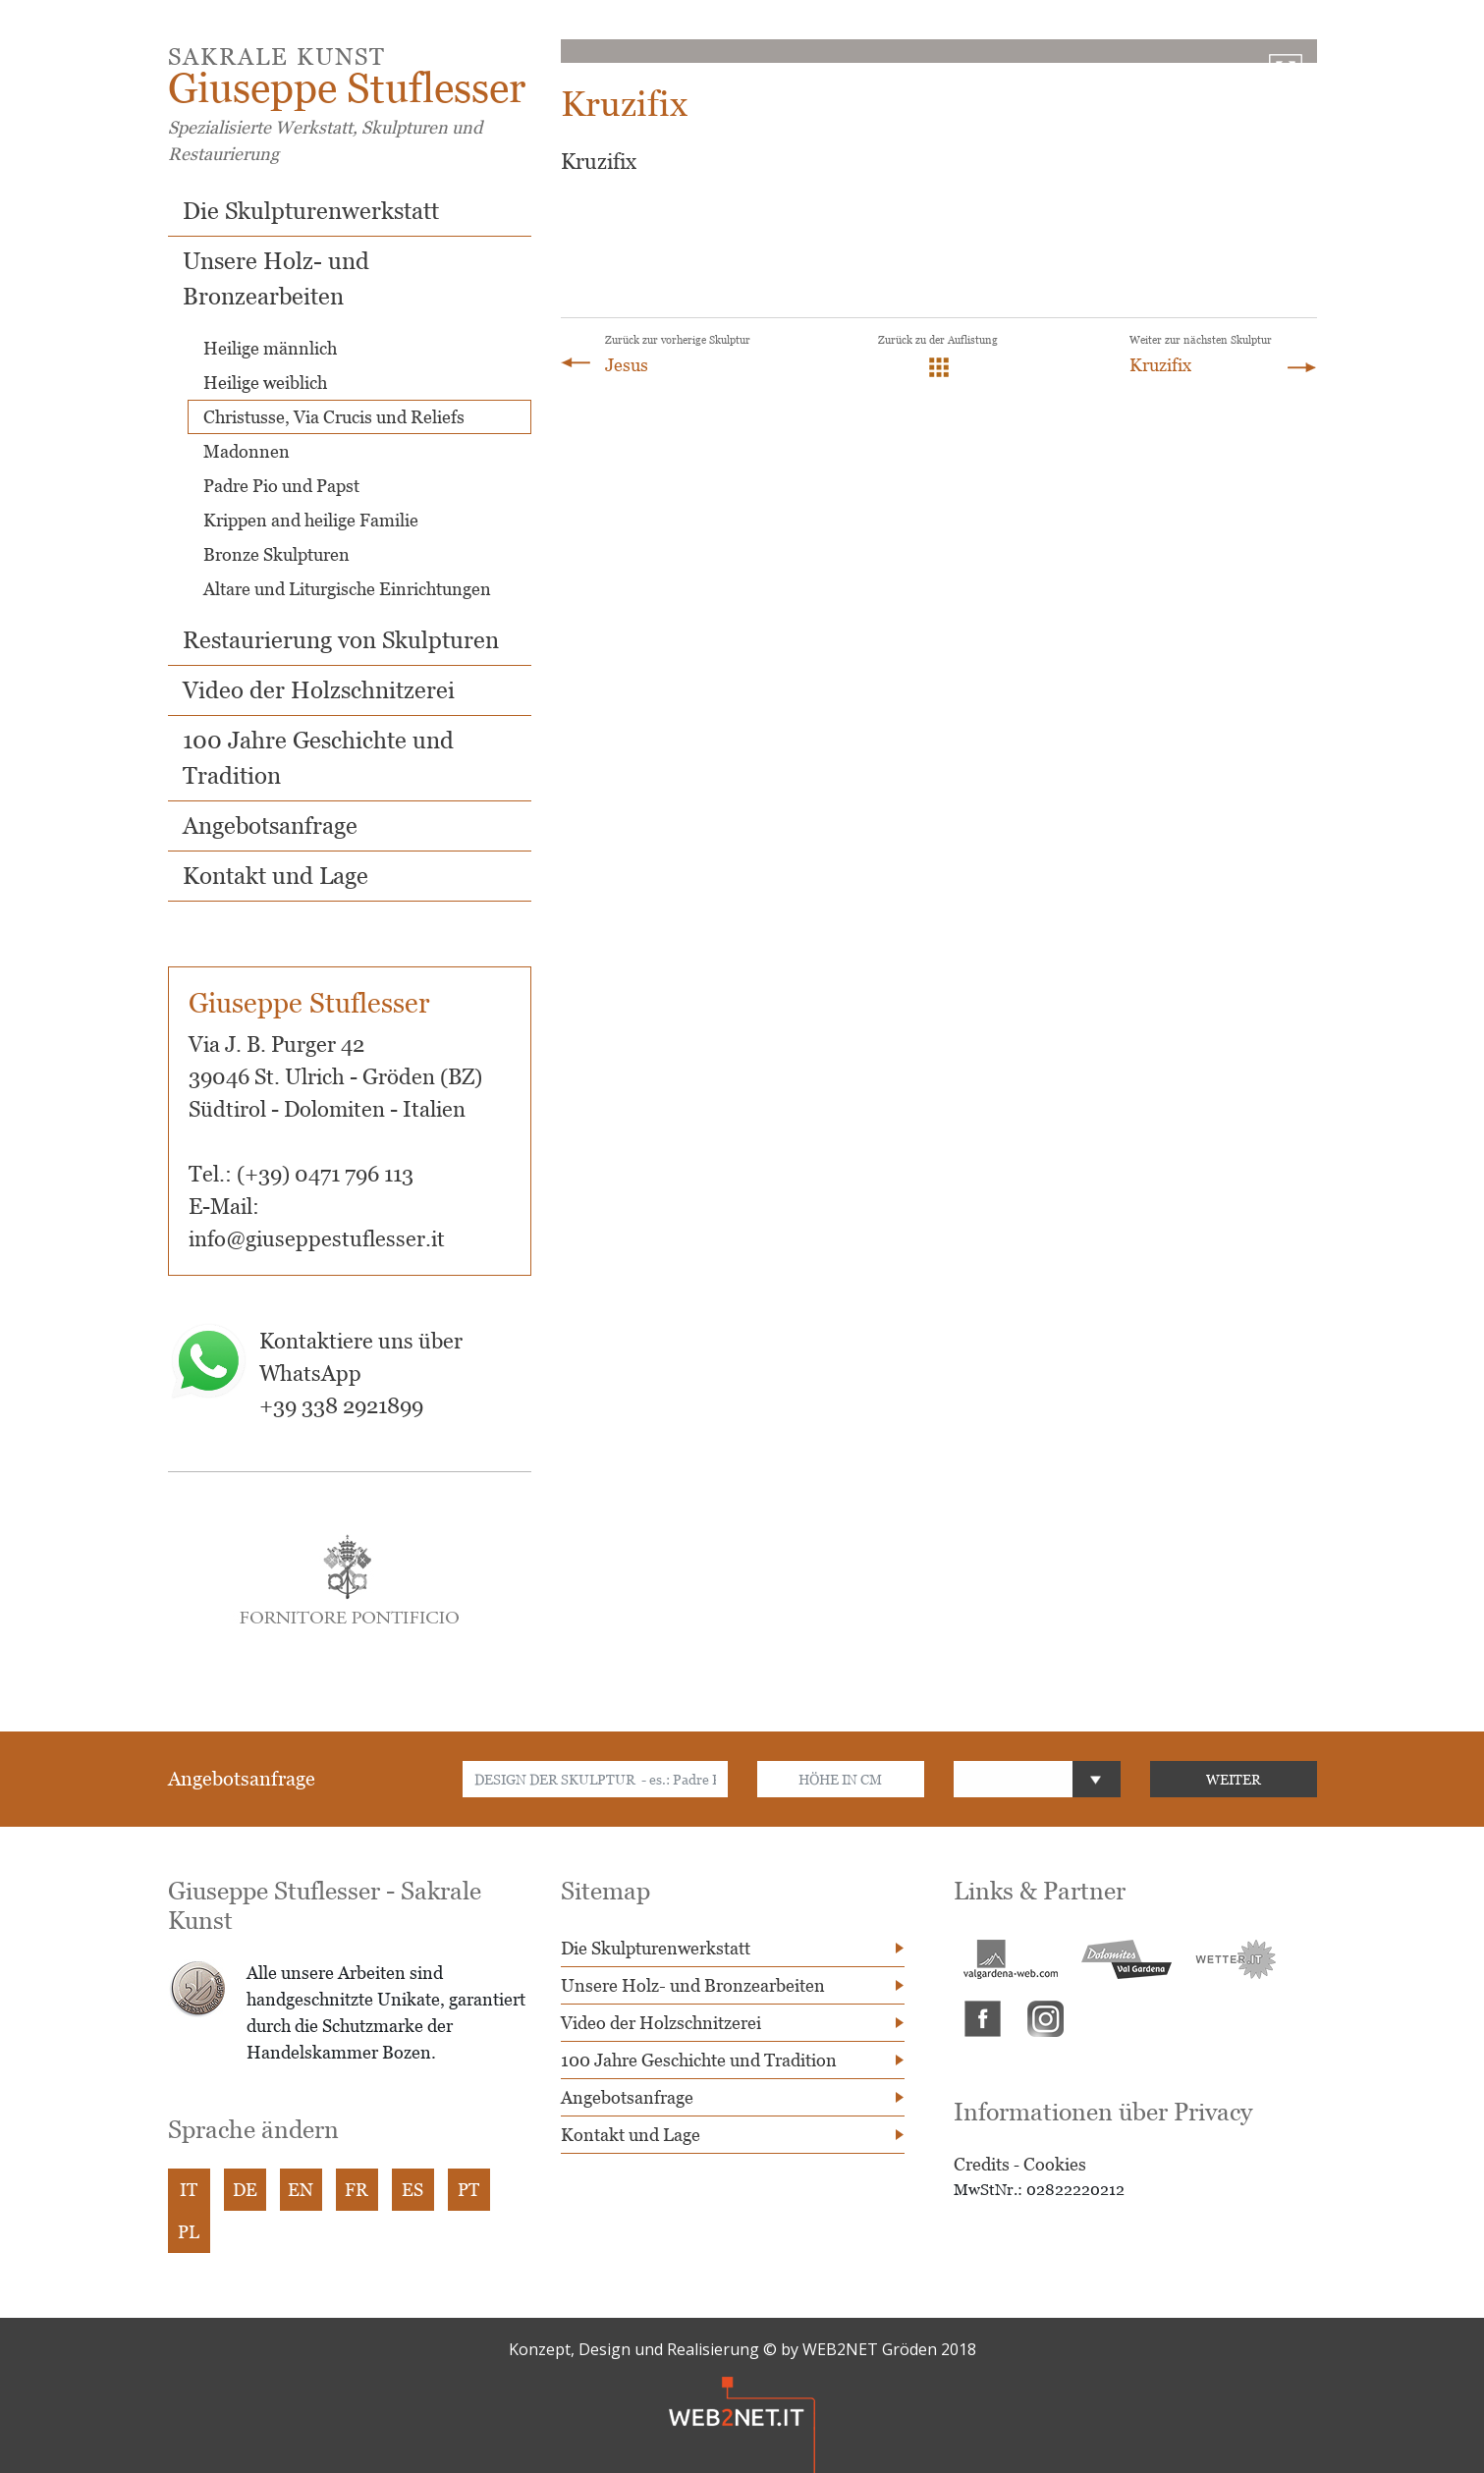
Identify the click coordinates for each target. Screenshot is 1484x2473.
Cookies (1054, 2164)
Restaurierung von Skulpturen (341, 640)
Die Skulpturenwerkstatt (311, 210)
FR (356, 2189)
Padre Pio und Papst (281, 485)
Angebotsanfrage (270, 825)
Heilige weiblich (265, 382)
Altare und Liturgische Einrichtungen (347, 588)
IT (188, 2189)
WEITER (1233, 1779)
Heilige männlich (270, 348)
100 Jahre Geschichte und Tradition (699, 2060)
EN (300, 2189)
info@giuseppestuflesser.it (317, 1239)
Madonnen (246, 451)
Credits (982, 2164)
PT (468, 2189)
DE (245, 2189)
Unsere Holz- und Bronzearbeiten (693, 1985)
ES (412, 2189)
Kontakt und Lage (275, 875)
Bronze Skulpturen (276, 554)
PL (188, 2232)
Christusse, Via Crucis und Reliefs (334, 417)
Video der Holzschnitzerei (319, 690)
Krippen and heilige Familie (310, 520)
